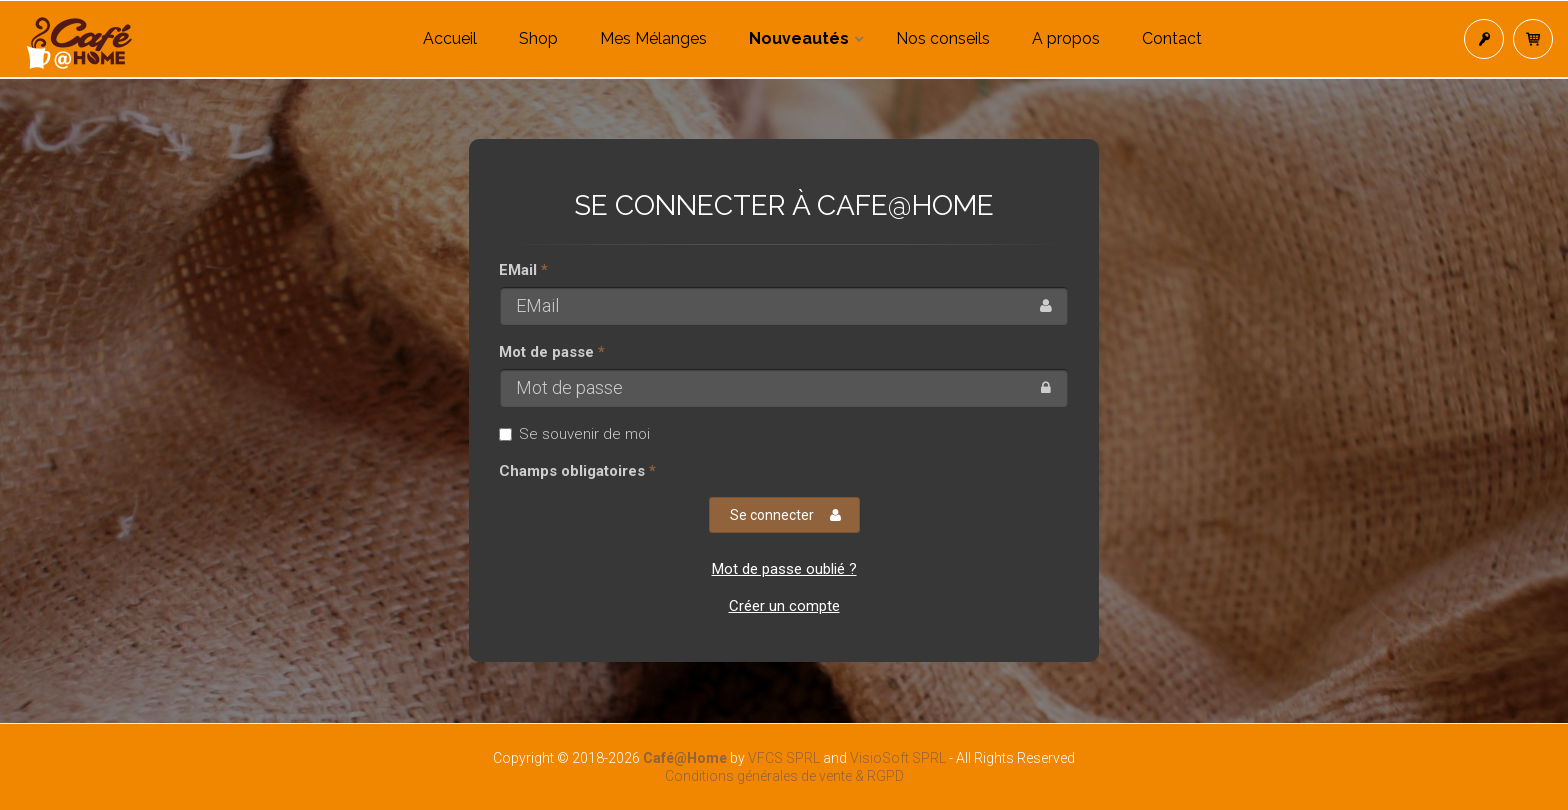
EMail (518, 270)
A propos (1066, 38)
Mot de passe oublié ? (784, 569)
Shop (538, 38)
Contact (1172, 38)
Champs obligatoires (572, 471)
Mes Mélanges (653, 38)
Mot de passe (546, 352)
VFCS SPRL (784, 758)
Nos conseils (943, 38)
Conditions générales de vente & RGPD (784, 776)
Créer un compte (784, 606)
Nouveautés (799, 38)
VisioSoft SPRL (898, 758)
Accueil (450, 38)
